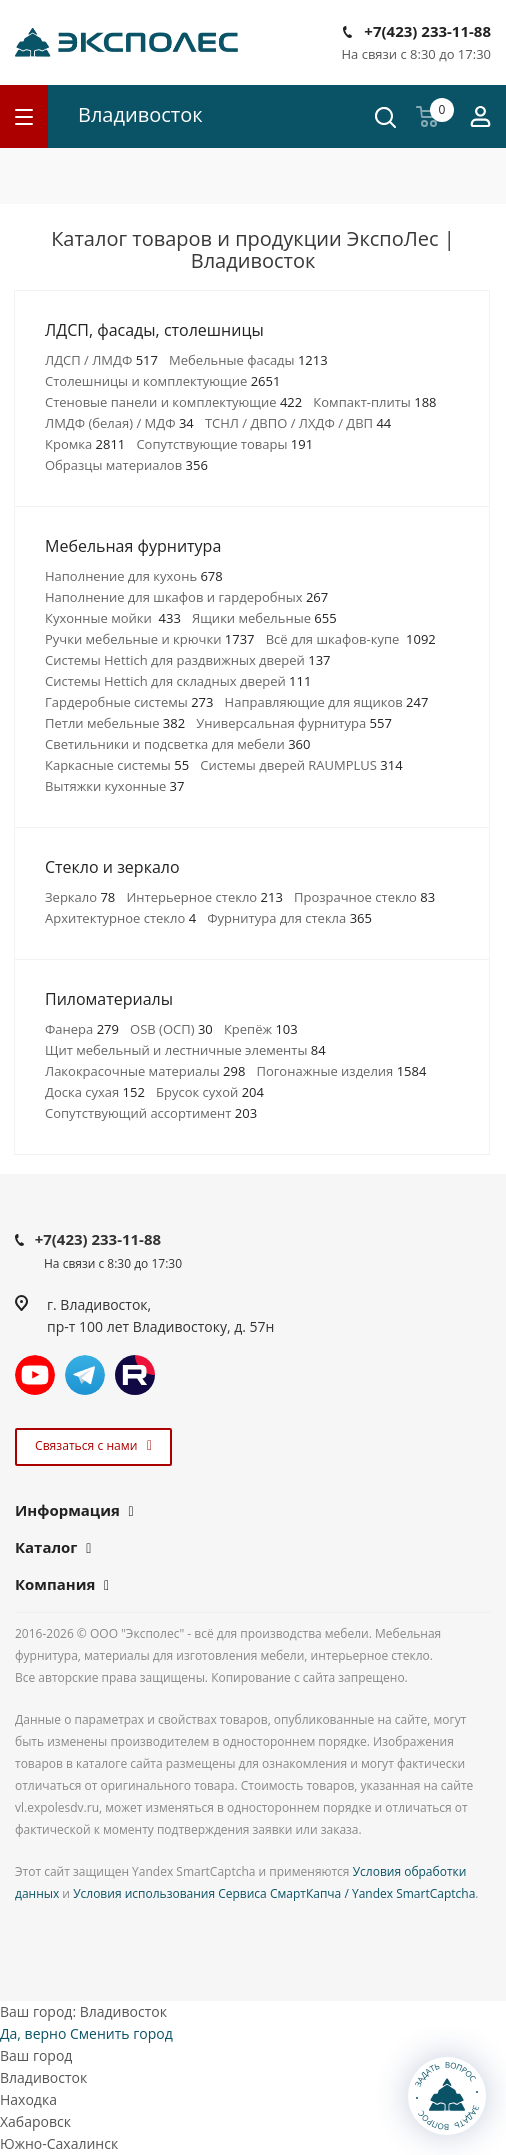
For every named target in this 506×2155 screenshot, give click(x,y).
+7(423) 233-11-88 (427, 31)
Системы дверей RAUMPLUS (301, 765)
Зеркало (80, 897)
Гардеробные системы (129, 702)
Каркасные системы (117, 765)
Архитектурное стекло (120, 918)
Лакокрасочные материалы (145, 1071)
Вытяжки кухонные (114, 786)
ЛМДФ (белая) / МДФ (119, 423)
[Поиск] (385, 119)
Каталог (46, 1547)
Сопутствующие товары (224, 444)
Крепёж (261, 1029)
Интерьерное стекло (204, 897)
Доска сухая (95, 1092)
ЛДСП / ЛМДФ (101, 360)
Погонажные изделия (341, 1071)
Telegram (85, 1375)
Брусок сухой (210, 1092)
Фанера (82, 1029)
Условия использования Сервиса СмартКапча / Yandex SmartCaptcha (274, 1893)
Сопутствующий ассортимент (151, 1113)
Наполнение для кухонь (134, 576)
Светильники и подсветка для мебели (177, 744)
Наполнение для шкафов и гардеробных (186, 597)
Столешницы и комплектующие (162, 381)
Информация (67, 1510)
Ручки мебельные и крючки (150, 639)
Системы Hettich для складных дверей (178, 681)
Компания (55, 1584)
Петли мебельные (115, 723)
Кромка (85, 444)
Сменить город (121, 2033)
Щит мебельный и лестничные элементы (185, 1050)
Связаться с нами (91, 1445)
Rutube (135, 1375)
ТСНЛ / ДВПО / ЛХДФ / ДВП (298, 423)
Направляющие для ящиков (327, 702)
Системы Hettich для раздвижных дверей (188, 660)
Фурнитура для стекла (289, 918)
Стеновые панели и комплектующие (173, 402)
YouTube (35, 1375)
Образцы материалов (126, 465)
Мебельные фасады (248, 360)
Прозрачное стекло (364, 897)
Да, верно (33, 2033)
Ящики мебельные (264, 618)
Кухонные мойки (113, 618)
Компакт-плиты (374, 402)
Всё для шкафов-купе (351, 639)
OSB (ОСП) (171, 1029)
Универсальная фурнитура (294, 723)
